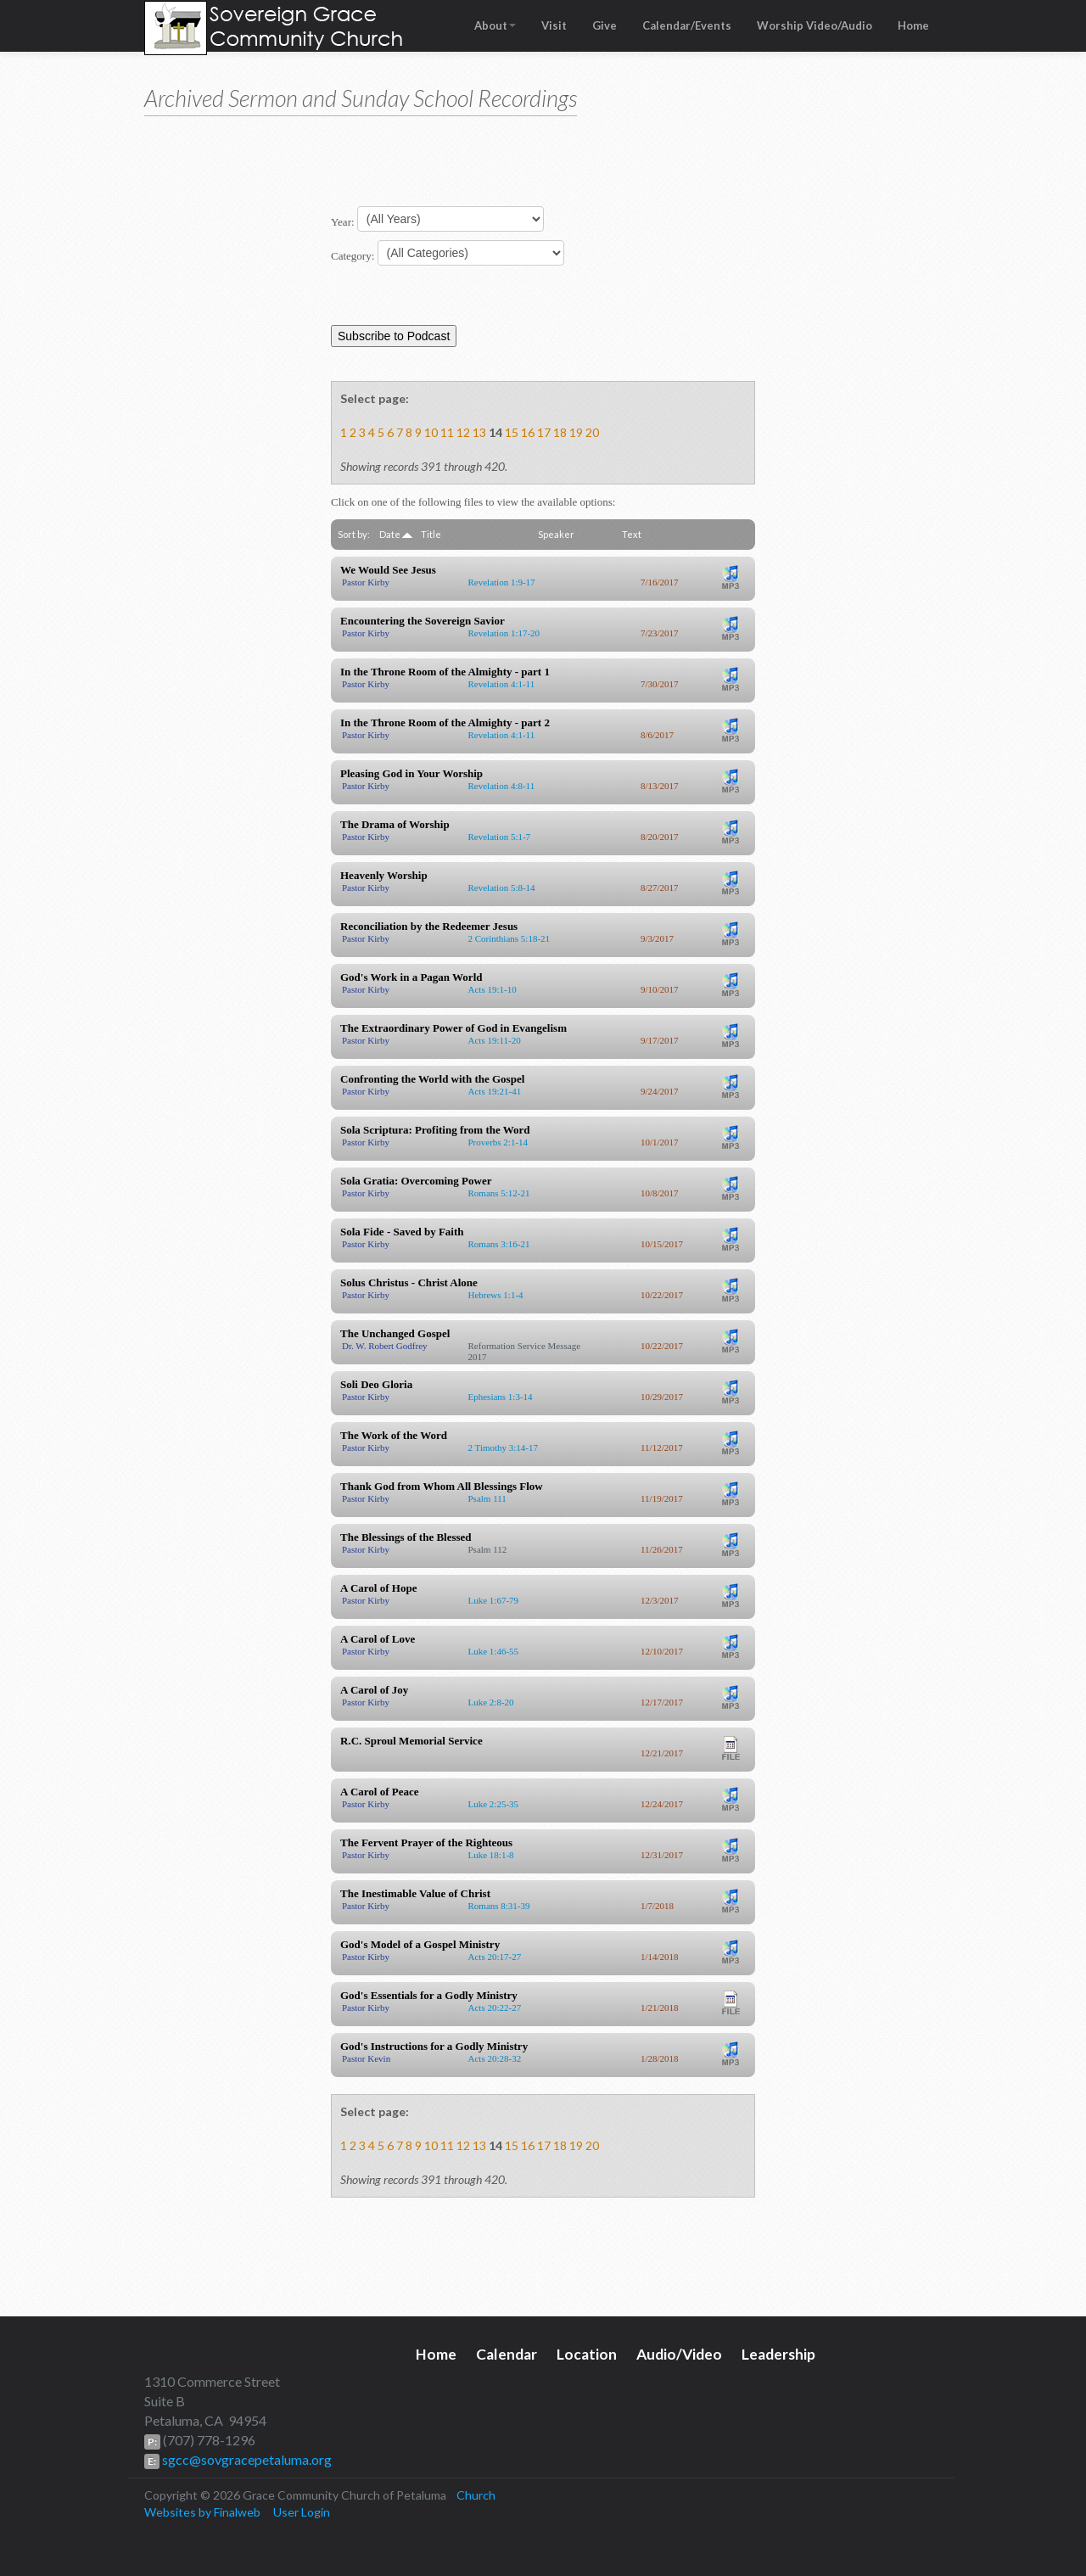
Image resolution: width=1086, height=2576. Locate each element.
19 (576, 432)
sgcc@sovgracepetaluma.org (246, 2459)
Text (631, 534)
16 (528, 432)
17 (544, 432)
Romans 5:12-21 (499, 1193)
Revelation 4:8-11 (501, 786)
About (495, 25)
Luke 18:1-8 (491, 1855)
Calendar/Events (686, 25)
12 (463, 432)
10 (431, 432)
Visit (554, 25)
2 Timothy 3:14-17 (503, 1447)
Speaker (556, 534)
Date (395, 534)
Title (431, 534)
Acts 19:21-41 (495, 1091)
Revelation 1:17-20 (504, 633)
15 (511, 432)
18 (560, 432)
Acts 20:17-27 (495, 1957)
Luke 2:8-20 (491, 1702)
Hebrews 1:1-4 (495, 1295)
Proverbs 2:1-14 (498, 1142)
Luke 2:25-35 (493, 1804)
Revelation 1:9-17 (501, 582)
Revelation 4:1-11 (501, 684)
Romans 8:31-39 (499, 1906)
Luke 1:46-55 (493, 1651)
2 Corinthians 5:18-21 (509, 938)
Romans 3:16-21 (499, 1244)
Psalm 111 (487, 1498)
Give (604, 25)
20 (592, 432)
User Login (301, 2512)
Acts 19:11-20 (494, 1040)
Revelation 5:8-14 (501, 887)
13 (479, 432)
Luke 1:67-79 (493, 1600)
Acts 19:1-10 (492, 989)
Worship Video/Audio (814, 25)
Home (913, 25)
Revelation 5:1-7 (499, 837)
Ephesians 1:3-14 (500, 1397)
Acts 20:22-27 (495, 2007)
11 (447, 432)
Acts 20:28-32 (495, 2058)
